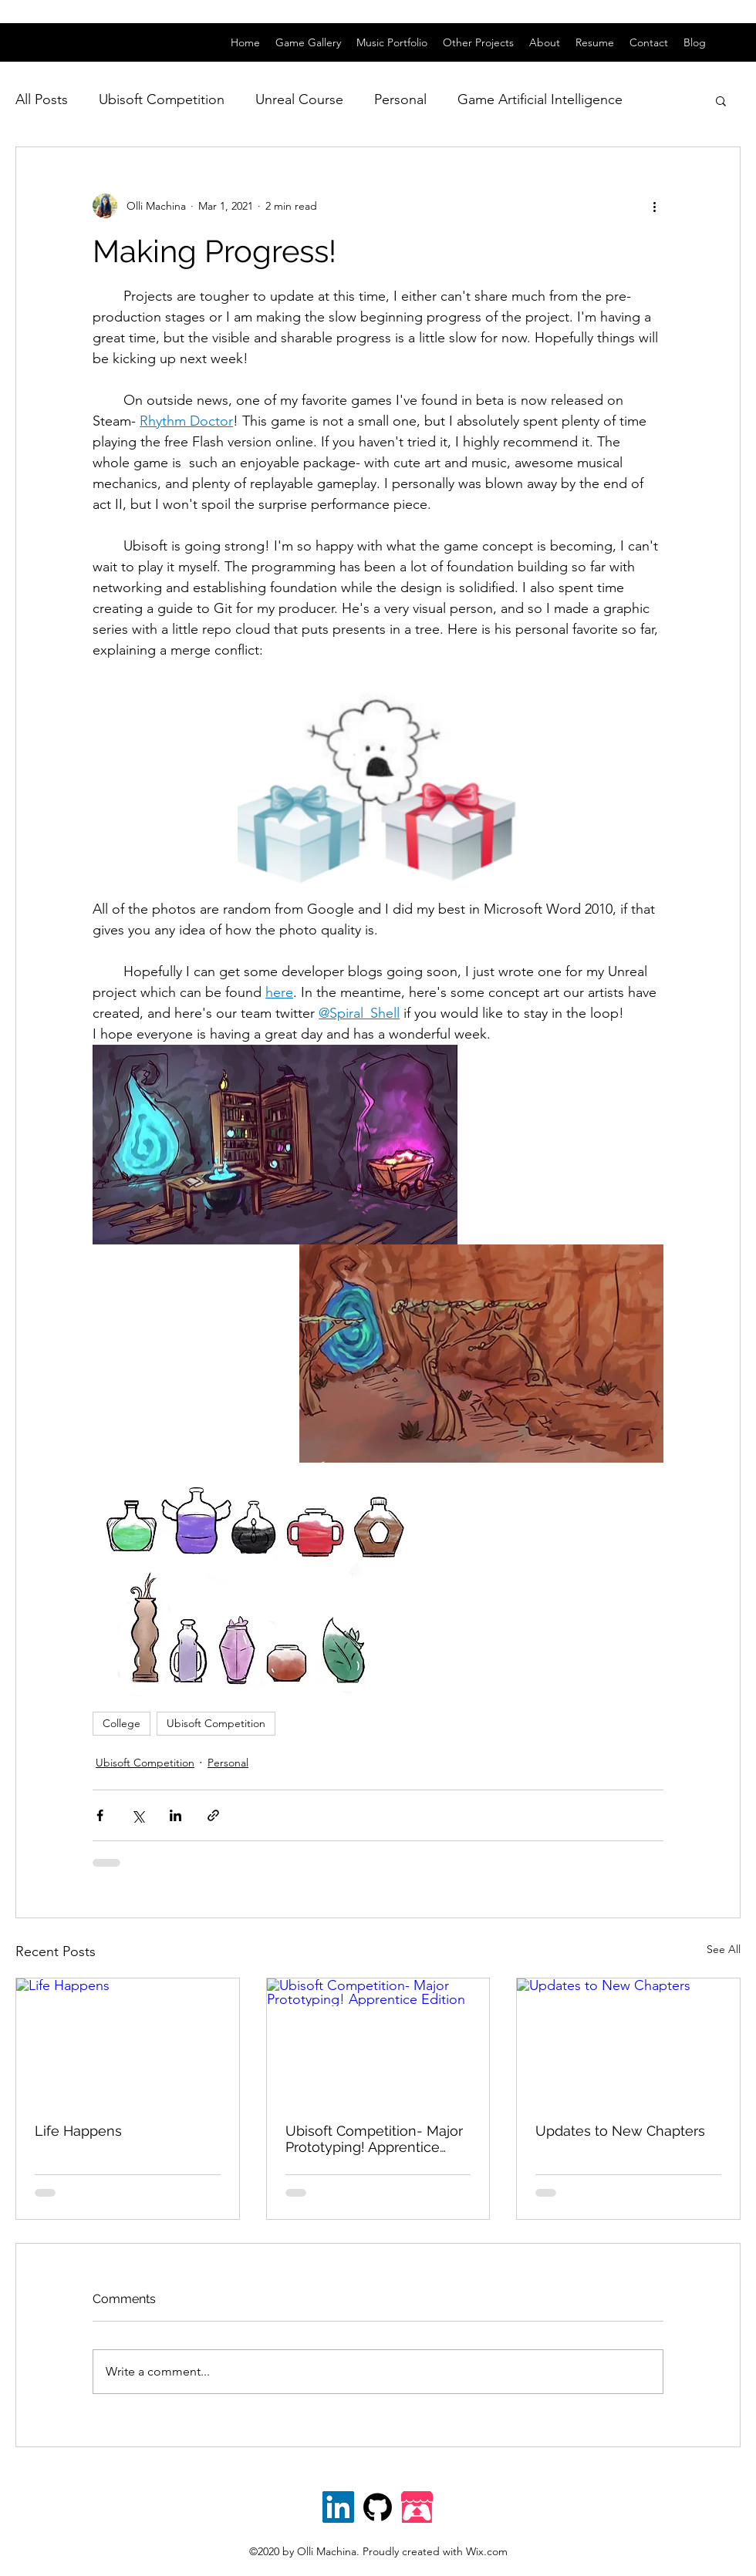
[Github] (377, 2507)
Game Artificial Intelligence (540, 99)
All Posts (41, 99)
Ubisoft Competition (161, 99)
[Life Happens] (127, 2040)
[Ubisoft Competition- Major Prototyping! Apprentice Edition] (378, 2040)
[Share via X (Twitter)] (137, 1815)
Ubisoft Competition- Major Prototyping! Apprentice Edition (374, 2139)
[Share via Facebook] (100, 1815)
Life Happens (78, 2131)
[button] (721, 100)
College (121, 1723)
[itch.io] (417, 2507)
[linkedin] (733, 42)
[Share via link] (213, 1815)
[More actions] (654, 206)
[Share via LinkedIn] (175, 1815)
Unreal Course (299, 99)
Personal (400, 99)
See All (724, 1949)
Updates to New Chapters (620, 2131)
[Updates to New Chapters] (628, 2040)
